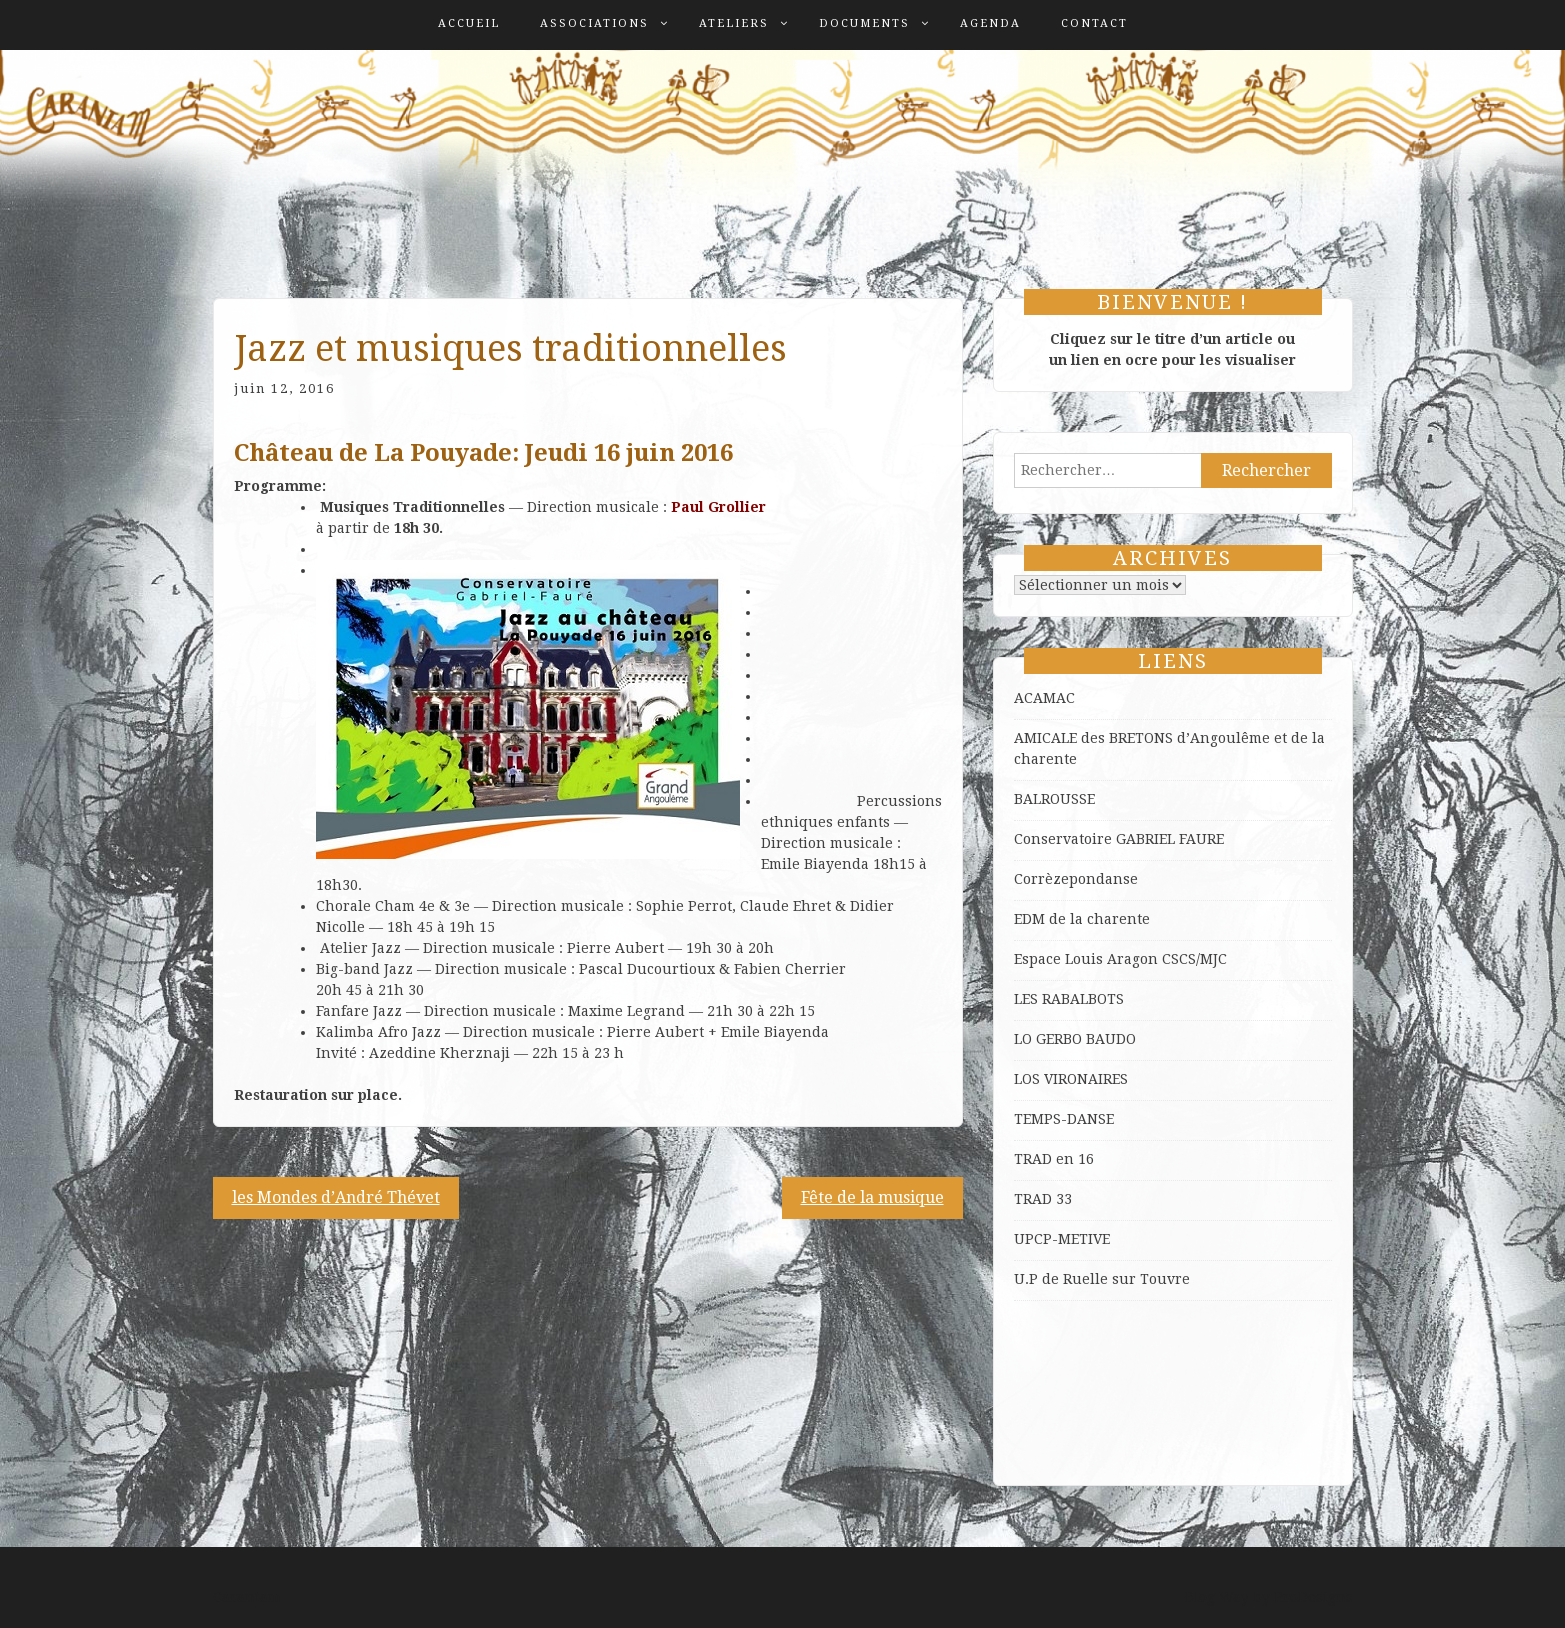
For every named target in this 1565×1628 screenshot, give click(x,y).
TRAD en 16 (1054, 1159)
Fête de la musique (872, 1197)
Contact (1094, 23)
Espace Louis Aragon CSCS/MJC (1120, 959)
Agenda (990, 23)
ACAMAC (1044, 698)
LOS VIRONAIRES (1071, 1079)
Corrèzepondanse (1076, 879)
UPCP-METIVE (1062, 1239)
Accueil (469, 23)
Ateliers (734, 23)
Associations (594, 23)
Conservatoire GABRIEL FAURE (1119, 839)
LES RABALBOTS (1069, 999)
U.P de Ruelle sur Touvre (1102, 1279)
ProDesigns (1313, 1597)
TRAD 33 (1043, 1199)
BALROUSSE (1054, 799)
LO (1025, 1039)
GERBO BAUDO (1086, 1039)
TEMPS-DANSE (1064, 1119)
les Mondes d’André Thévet (336, 1197)
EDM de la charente (1082, 919)
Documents (864, 23)
